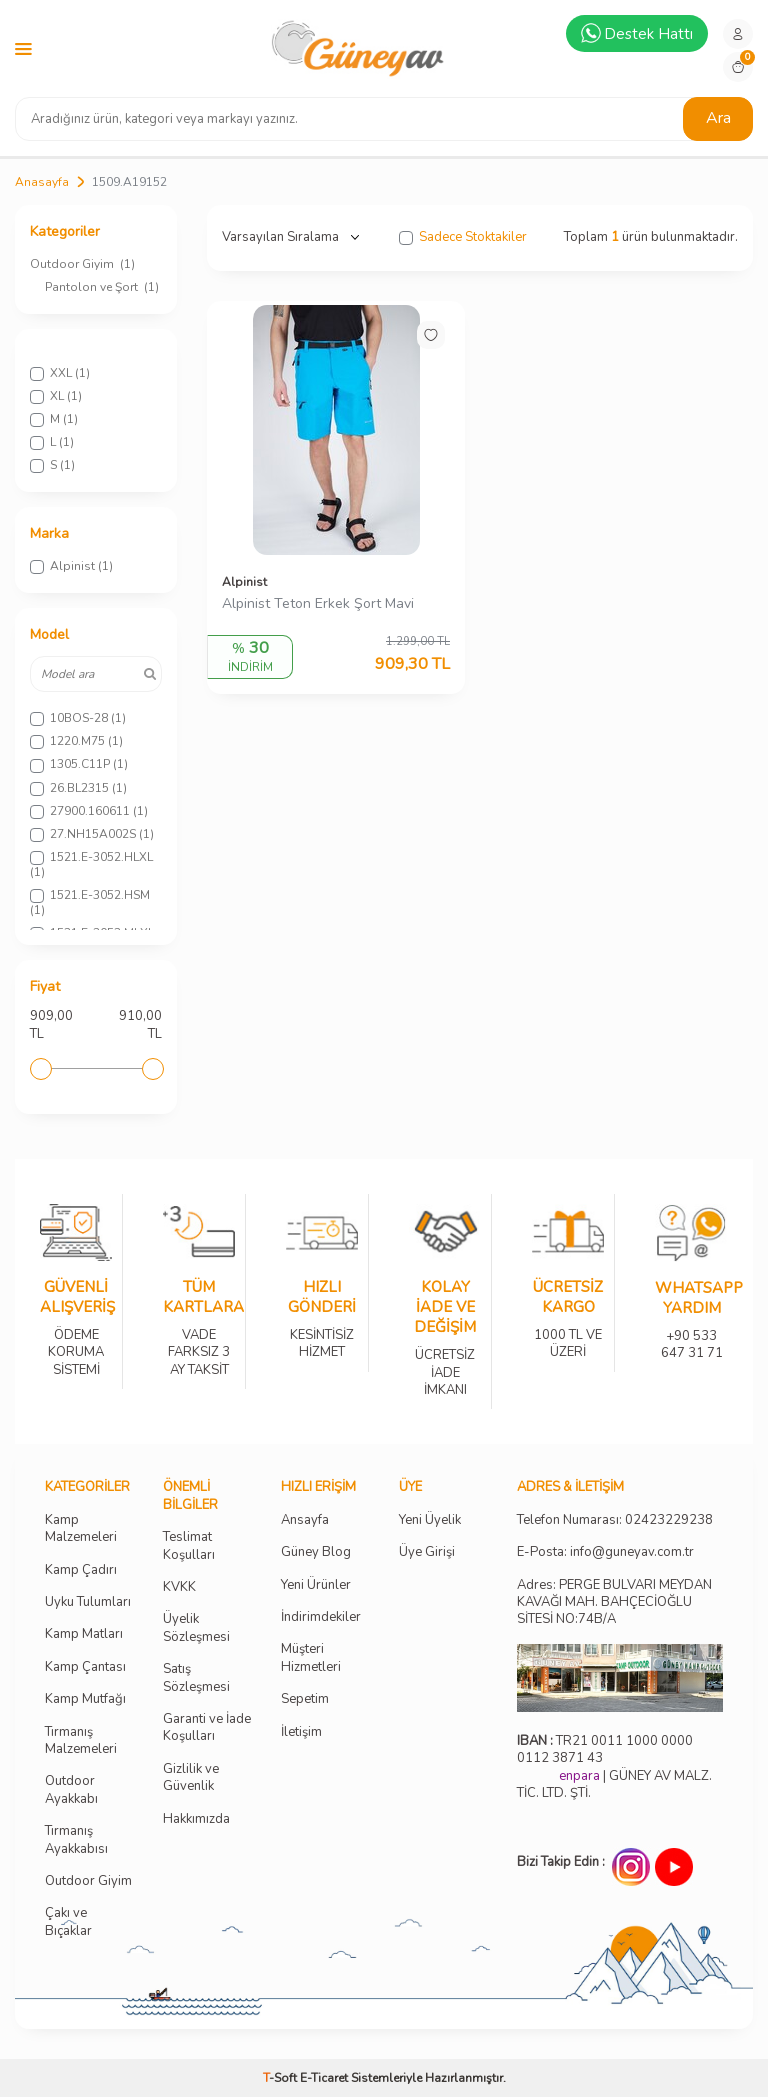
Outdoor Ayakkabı (71, 1790)
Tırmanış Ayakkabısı (76, 1840)
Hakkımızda (196, 1819)
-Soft (281, 2078)
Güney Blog (316, 1552)
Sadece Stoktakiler (463, 237)
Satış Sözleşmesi (196, 1678)
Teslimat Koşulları (189, 1546)
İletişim (301, 1732)
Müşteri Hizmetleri (311, 1658)
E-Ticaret (324, 2078)
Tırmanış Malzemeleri (81, 1741)
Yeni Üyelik (430, 1520)
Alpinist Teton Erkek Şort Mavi (318, 604)
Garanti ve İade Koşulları (207, 1728)
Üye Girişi (427, 1552)
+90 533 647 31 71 (691, 1331)
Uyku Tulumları (88, 1602)
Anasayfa (42, 182)
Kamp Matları (84, 1634)
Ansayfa (305, 1520)
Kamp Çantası (85, 1667)
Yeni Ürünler (316, 1585)
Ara (718, 118)
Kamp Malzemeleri (81, 1529)
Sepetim (305, 1699)
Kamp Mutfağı (85, 1699)
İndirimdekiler (321, 1617)
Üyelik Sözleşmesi (196, 1628)
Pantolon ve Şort (102, 287)
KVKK (179, 1587)
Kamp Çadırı (81, 1570)
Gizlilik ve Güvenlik (191, 1778)
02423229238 (669, 1520)
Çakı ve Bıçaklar (68, 1922)
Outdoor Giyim (82, 264)
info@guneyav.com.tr (632, 1552)
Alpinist (244, 582)
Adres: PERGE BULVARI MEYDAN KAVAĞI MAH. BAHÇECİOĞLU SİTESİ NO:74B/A (614, 1602)
